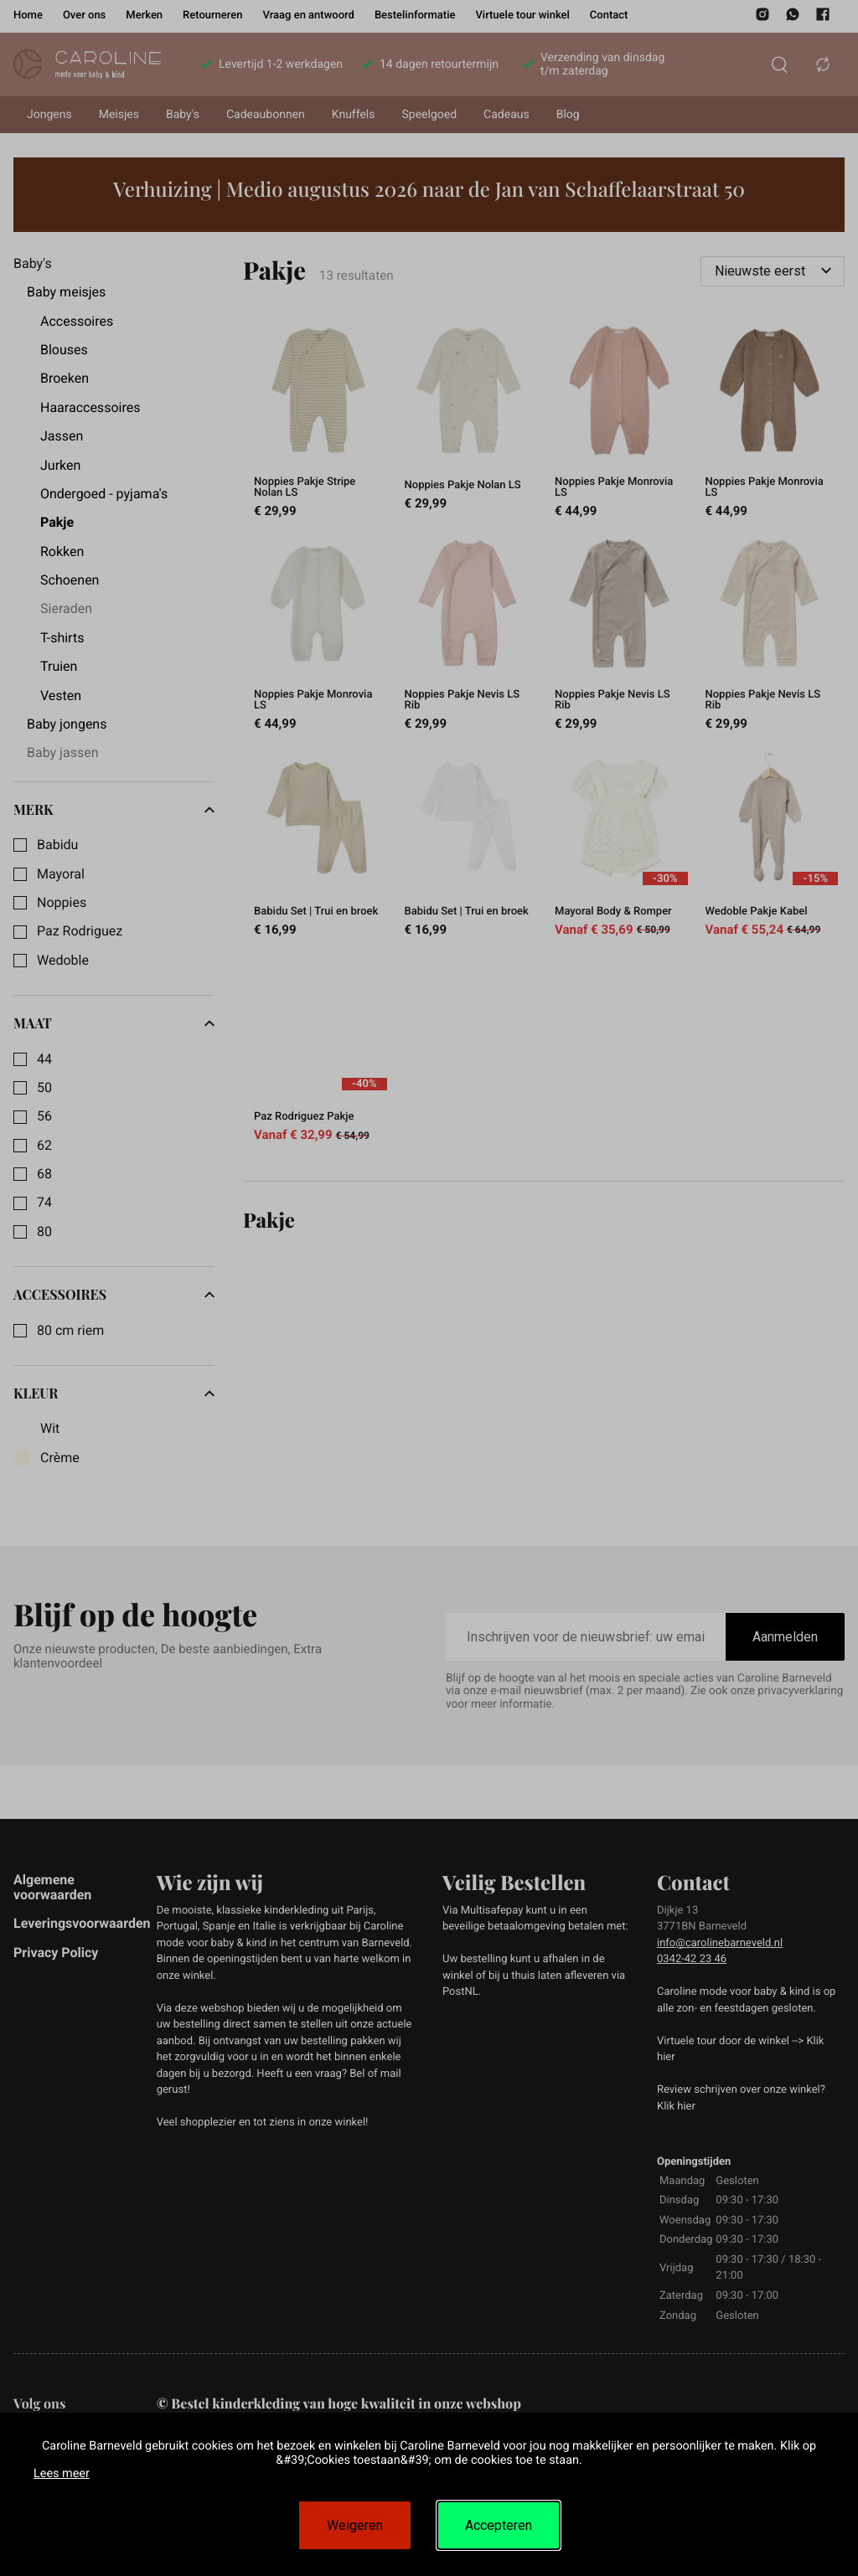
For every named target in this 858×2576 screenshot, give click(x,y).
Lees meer (62, 2473)
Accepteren (498, 2525)
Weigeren (355, 2525)
